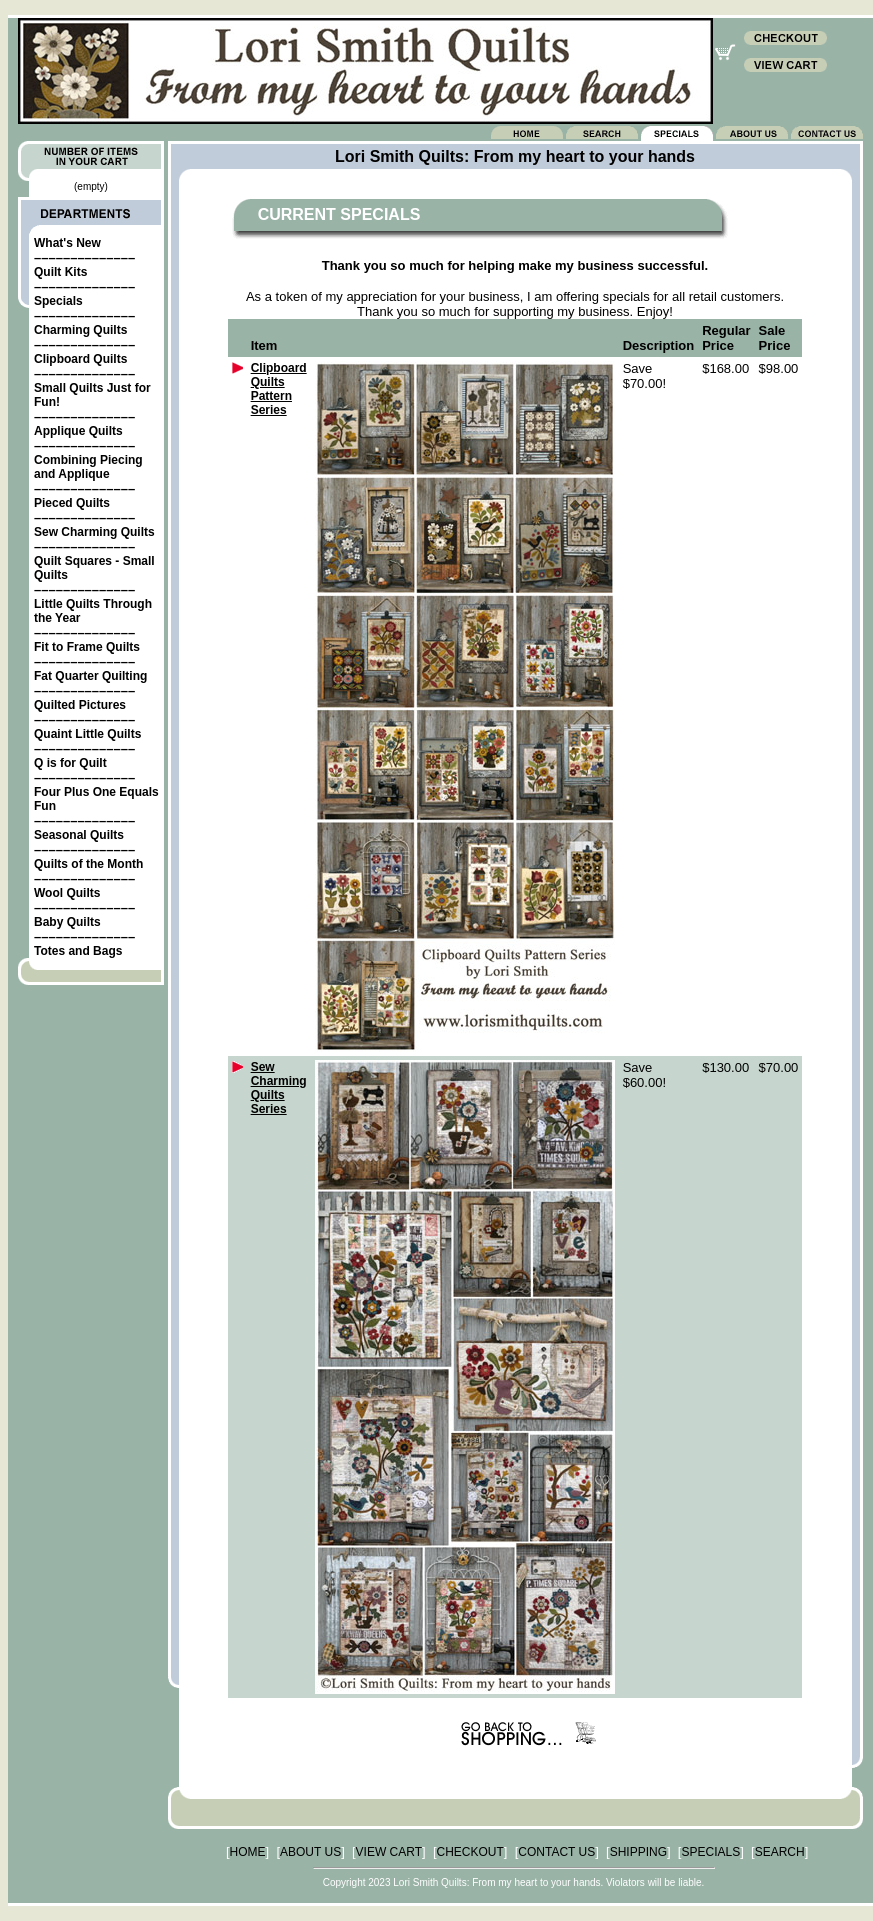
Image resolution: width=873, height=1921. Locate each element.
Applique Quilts (78, 431)
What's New (67, 243)
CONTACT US (556, 1852)
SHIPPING (638, 1852)
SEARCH (780, 1852)
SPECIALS (710, 1852)
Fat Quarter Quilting (90, 676)
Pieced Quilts (72, 503)
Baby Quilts (67, 922)
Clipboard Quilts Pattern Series (279, 389)
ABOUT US (310, 1852)
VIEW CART (389, 1852)
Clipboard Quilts (80, 359)
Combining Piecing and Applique (88, 467)
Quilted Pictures (80, 705)
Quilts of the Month (88, 864)
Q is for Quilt (70, 763)
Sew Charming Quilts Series (279, 1088)
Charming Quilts (80, 330)
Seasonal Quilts (79, 835)
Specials (58, 301)
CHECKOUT (470, 1852)
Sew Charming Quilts (94, 532)
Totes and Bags (78, 951)
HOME (248, 1852)
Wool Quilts (67, 893)
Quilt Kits (60, 272)
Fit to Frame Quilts (87, 647)
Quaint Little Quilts (87, 734)
